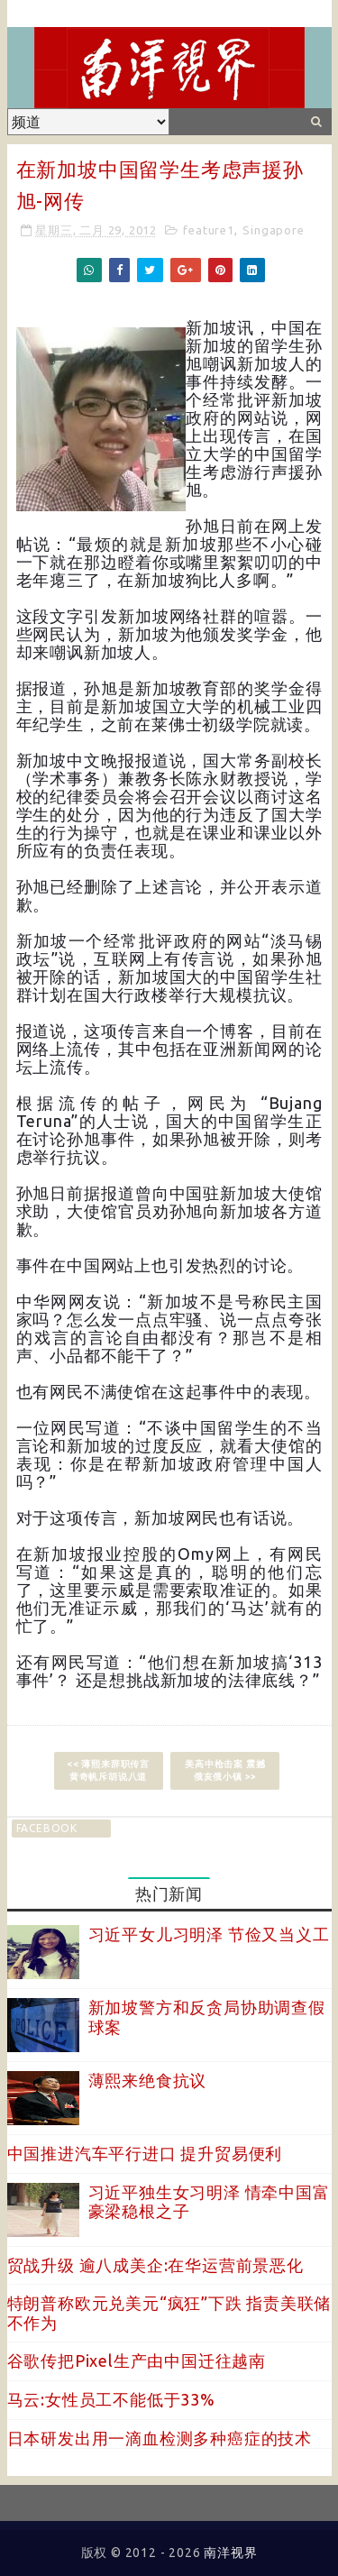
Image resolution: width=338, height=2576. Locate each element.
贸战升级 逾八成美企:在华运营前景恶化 (155, 2265)
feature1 (208, 230)
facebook (47, 1828)
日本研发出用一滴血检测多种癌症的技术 (159, 2438)
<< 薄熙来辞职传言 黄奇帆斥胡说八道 (108, 1770)
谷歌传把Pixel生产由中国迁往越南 (136, 2360)
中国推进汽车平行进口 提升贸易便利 (145, 2153)
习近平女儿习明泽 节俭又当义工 (209, 1934)
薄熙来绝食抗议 (147, 2080)
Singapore (273, 230)
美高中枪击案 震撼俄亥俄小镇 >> (225, 1770)
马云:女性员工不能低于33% (111, 2399)
